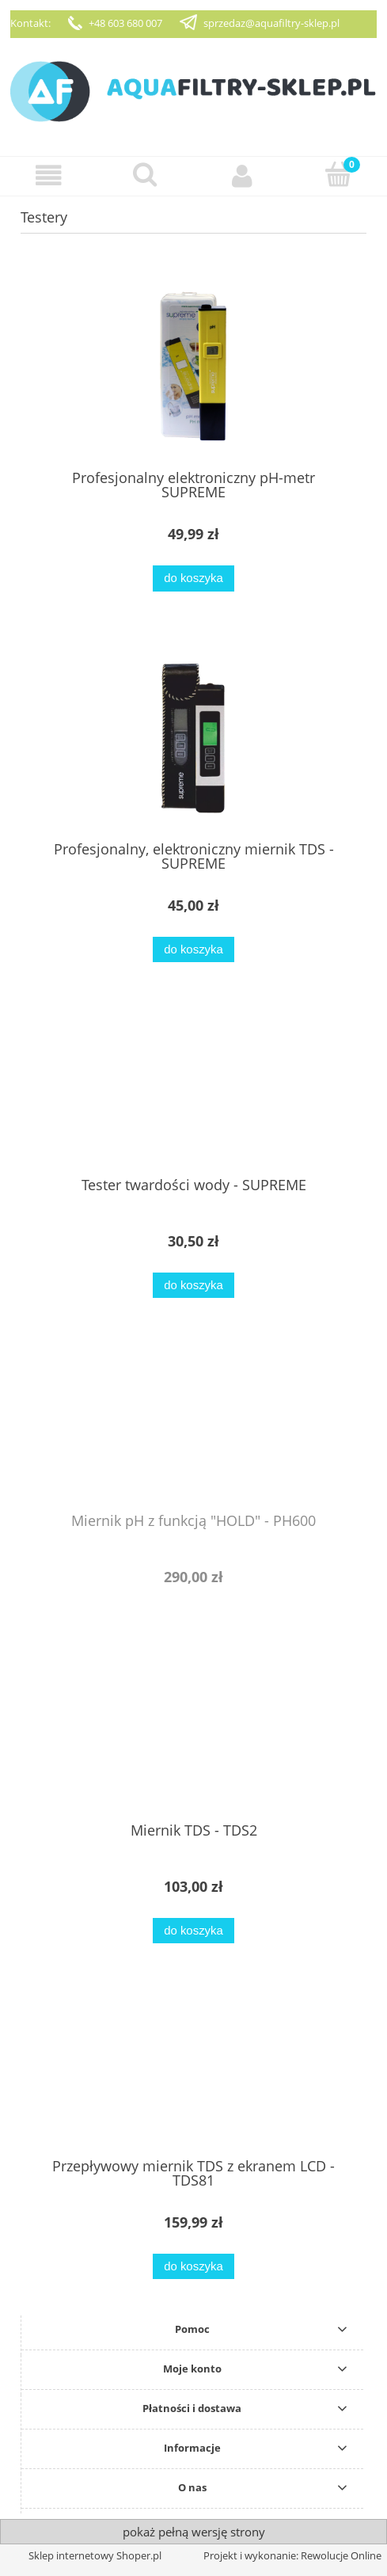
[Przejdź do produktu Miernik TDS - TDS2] (193, 1736)
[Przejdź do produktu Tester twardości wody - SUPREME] (193, 1091)
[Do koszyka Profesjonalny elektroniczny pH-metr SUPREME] (193, 578)
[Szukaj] (145, 174)
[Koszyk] (339, 174)
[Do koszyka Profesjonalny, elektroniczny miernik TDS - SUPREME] (193, 950)
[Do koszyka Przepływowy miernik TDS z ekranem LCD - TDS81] (193, 2267)
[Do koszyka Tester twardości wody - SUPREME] (193, 1286)
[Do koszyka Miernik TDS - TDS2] (193, 1931)
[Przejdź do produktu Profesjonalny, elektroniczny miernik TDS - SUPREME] (193, 737)
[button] (48, 175)
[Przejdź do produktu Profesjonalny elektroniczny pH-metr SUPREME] (193, 366)
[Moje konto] (242, 175)
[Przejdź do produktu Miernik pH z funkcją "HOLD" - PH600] (193, 1427)
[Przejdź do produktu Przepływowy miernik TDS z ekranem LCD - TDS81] (193, 2072)
